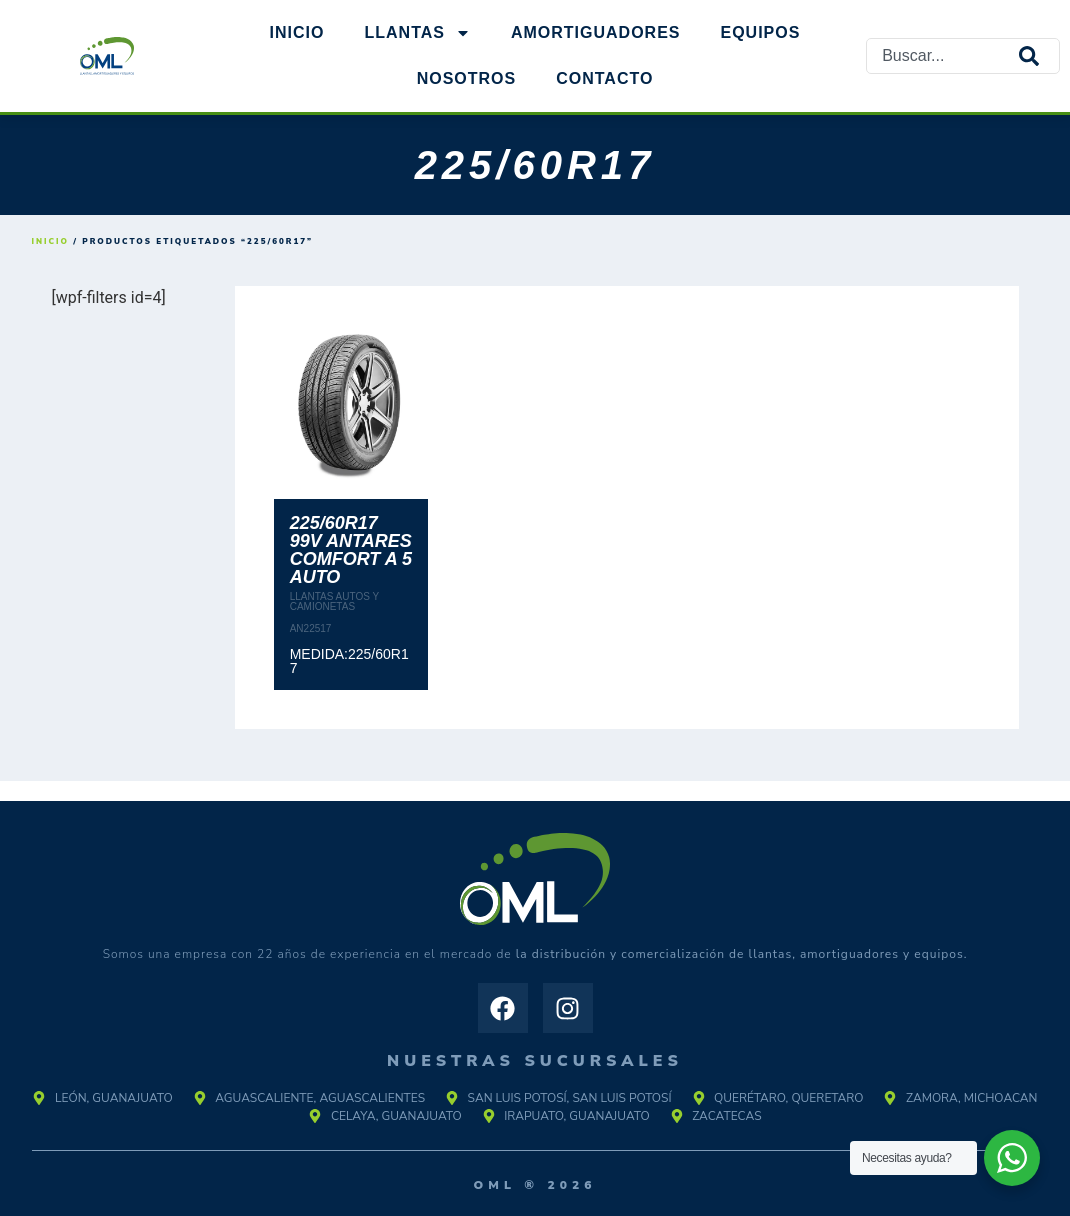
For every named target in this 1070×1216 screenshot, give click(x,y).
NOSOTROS (467, 78)
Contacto (604, 78)
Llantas (417, 33)
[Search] (1039, 55)
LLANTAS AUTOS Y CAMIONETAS (334, 601)
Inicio (297, 32)
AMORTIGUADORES (596, 32)
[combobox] (943, 55)
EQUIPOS (761, 32)
